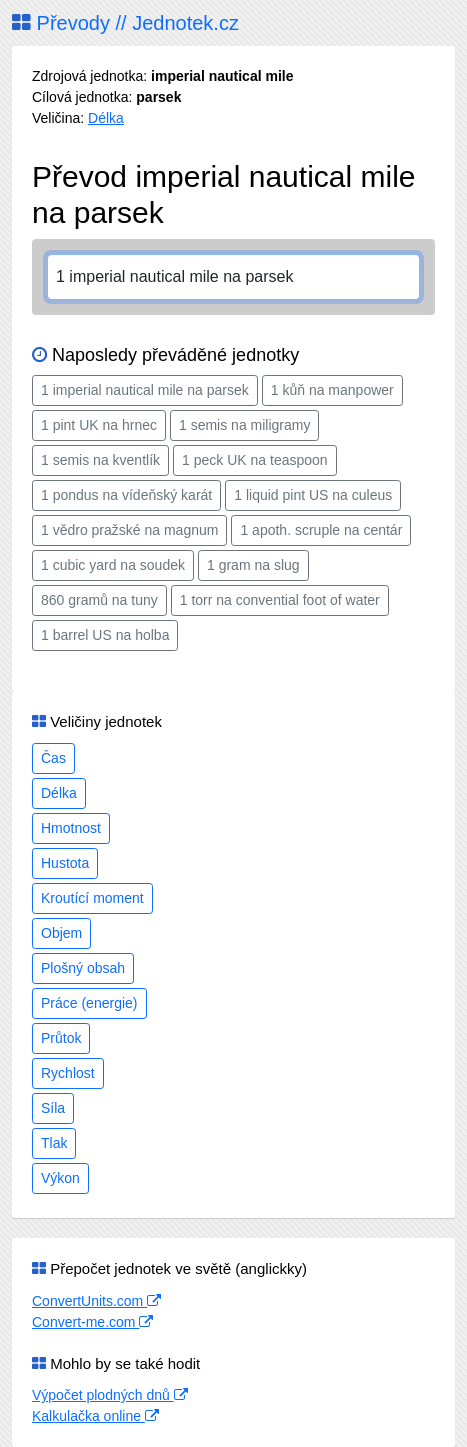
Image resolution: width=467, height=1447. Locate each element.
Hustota (65, 863)
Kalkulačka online (95, 1416)
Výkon (60, 1178)
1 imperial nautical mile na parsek (145, 390)
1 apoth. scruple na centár (321, 530)
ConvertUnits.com (96, 1301)
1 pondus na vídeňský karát (126, 495)
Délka (106, 118)
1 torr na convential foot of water (280, 600)
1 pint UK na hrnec (99, 425)
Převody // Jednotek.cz (125, 23)
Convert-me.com (92, 1322)
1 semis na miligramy (244, 425)
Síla (53, 1108)
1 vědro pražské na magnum (129, 530)
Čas (53, 758)
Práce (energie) (89, 1003)
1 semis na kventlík (100, 460)
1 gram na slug (253, 565)
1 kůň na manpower (332, 390)
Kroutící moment (92, 898)
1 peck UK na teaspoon (255, 460)
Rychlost (68, 1073)
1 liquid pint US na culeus (313, 495)
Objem (61, 933)
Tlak (54, 1143)
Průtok (61, 1038)
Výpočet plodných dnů (110, 1395)
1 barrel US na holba (105, 635)
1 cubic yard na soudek (113, 565)
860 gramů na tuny (99, 600)
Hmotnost (71, 828)
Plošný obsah (83, 968)
